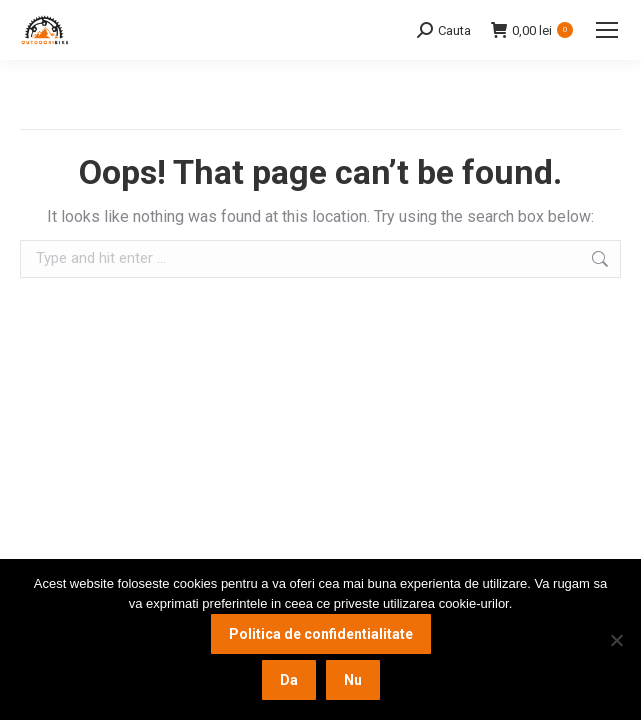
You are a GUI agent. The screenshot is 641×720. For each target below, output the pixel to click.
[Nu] (616, 640)
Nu (353, 680)
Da (289, 680)
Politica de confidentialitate (321, 634)
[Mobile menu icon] (607, 30)
